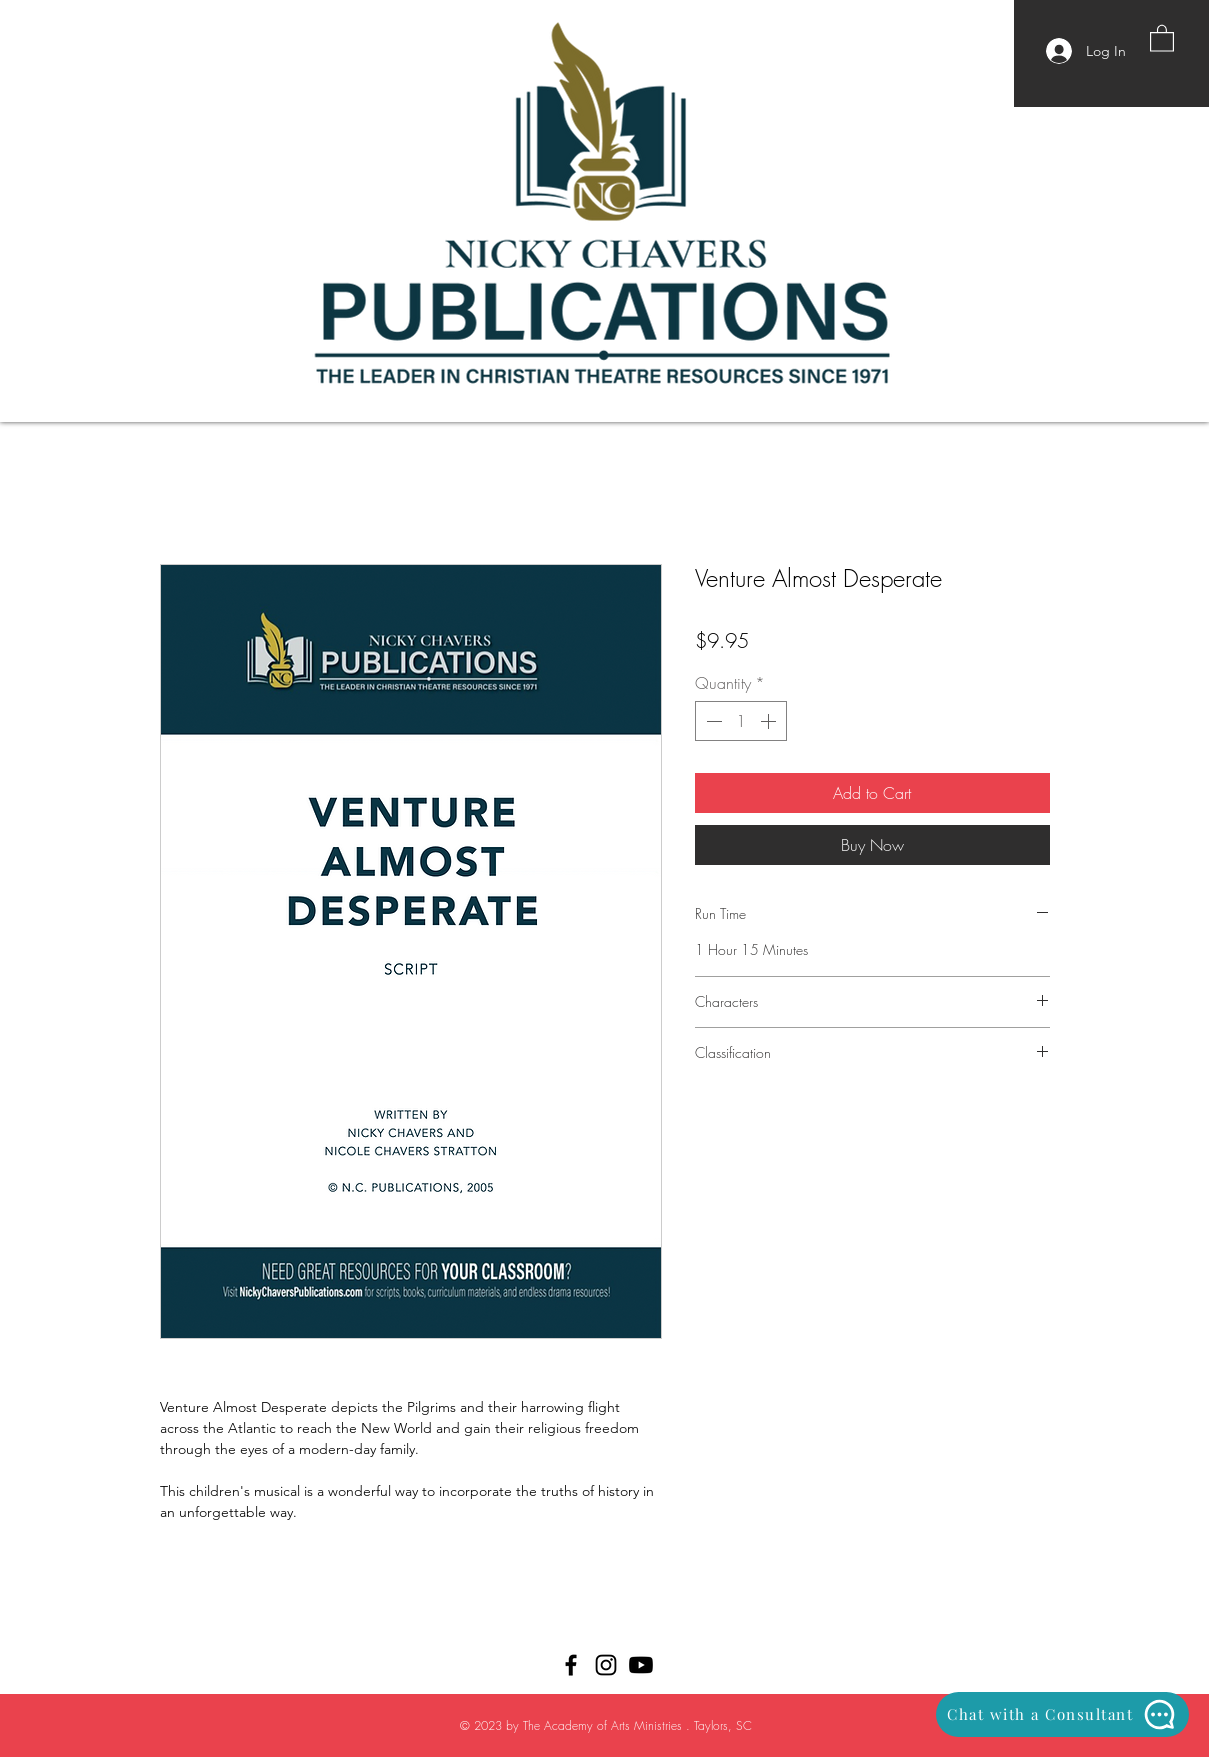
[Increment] (770, 721)
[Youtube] (641, 1665)
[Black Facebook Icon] (571, 1665)
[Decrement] (712, 721)
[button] (1162, 37)
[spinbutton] (741, 721)
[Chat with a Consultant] (1062, 1714)
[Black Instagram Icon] (606, 1665)
